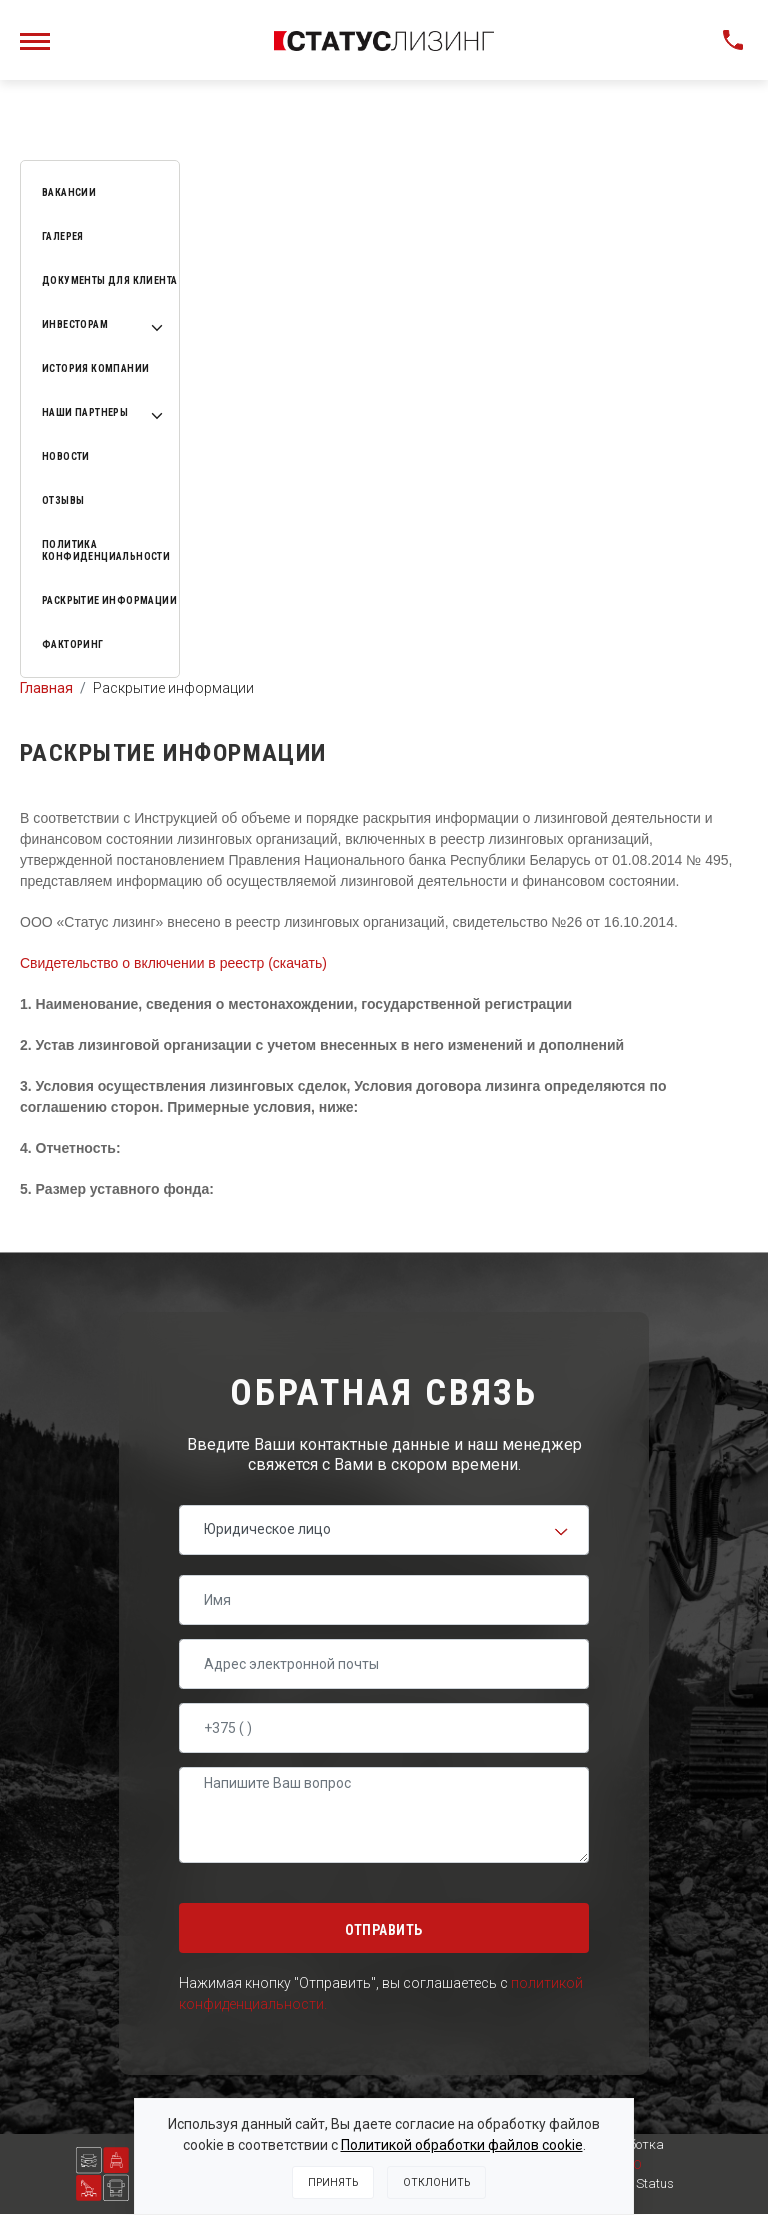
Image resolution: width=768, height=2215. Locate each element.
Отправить (384, 1930)
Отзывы (63, 500)
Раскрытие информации (109, 600)
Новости (66, 456)
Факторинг (73, 644)
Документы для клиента (109, 280)
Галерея (63, 236)
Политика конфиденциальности (106, 550)
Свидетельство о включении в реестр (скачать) (173, 963)
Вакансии (69, 192)
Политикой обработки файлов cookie (462, 2145)
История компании (95, 368)
